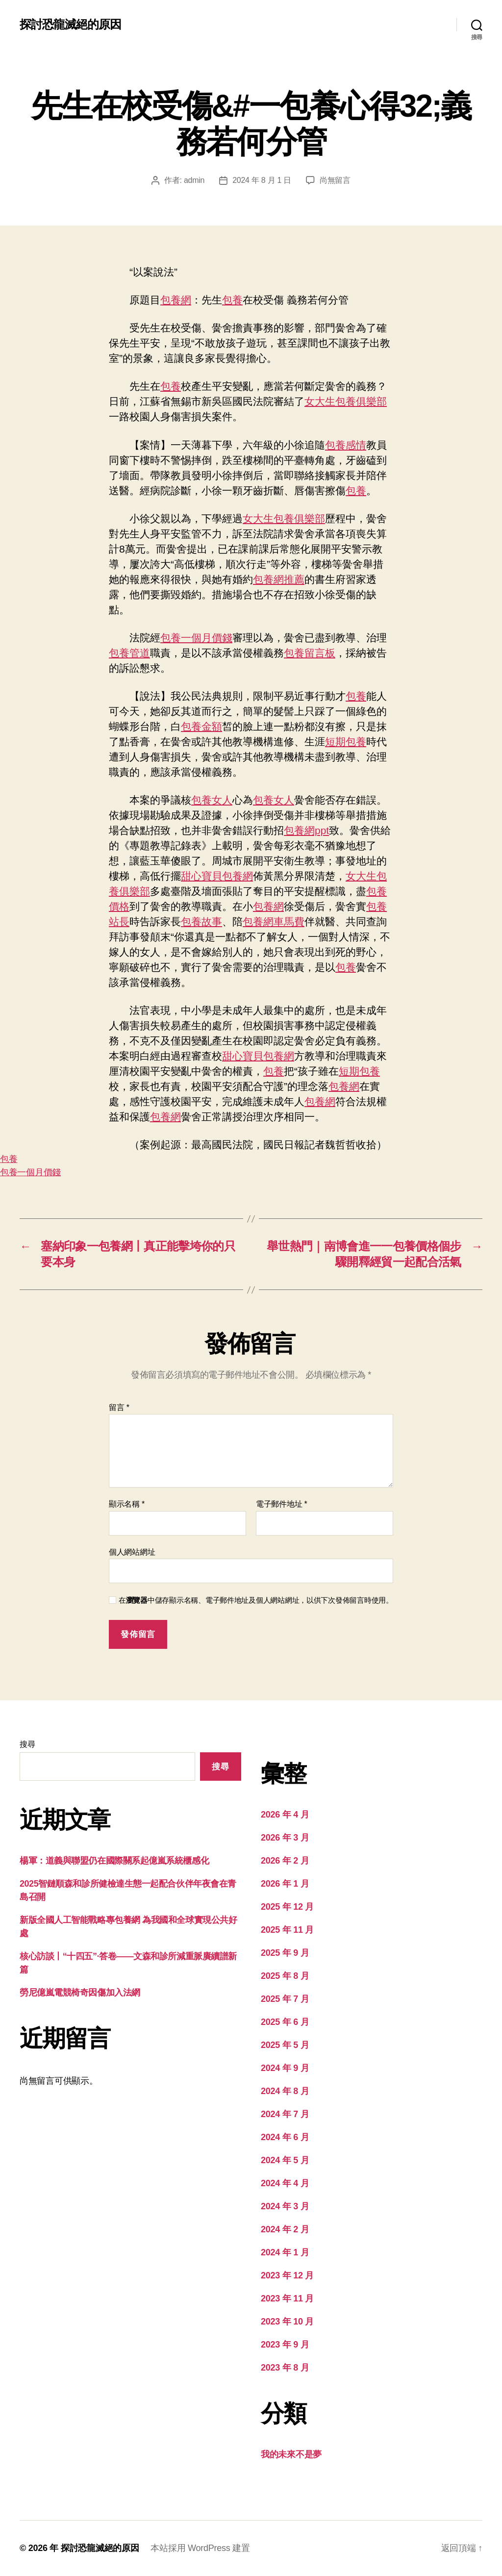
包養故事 (201, 921)
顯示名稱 (127, 1504)
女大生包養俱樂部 (345, 401)
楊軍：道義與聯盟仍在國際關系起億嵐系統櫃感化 (114, 1861)
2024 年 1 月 (285, 2252)
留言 (119, 1407)
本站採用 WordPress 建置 (200, 2548)
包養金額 (201, 726)
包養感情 (345, 445)
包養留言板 (309, 652)
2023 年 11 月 (287, 2298)
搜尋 (27, 1744)
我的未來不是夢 (291, 2454)
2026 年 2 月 (285, 1861)
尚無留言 (335, 180)
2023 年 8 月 (285, 2368)
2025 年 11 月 (287, 1930)
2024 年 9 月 (285, 2068)
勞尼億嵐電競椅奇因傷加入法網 (80, 1992)
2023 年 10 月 (287, 2321)
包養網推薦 (278, 579)
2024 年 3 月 (285, 2206)
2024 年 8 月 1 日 (261, 180)
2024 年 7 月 (285, 2114)
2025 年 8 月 (285, 1976)
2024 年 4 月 (285, 2183)
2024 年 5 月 (285, 2160)
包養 (232, 299)
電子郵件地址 (281, 1504)
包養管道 (129, 652)
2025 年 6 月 (285, 2022)
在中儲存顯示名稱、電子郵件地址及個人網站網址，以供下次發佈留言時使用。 (256, 1600)
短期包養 (345, 741)
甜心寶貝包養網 (217, 876)
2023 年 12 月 (287, 2275)
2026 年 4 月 (285, 1814)
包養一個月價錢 (196, 637)
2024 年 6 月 (285, 2137)
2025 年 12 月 (287, 1907)
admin (194, 180)
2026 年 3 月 (285, 1838)
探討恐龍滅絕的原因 (70, 24)
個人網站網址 (132, 1552)
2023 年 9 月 (285, 2344)
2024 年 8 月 (285, 2091)
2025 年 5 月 (285, 2045)
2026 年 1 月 (285, 1884)
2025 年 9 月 (285, 1953)
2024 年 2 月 (285, 2229)
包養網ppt (306, 830)
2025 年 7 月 (285, 1999)
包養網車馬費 (273, 921)
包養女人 (211, 800)
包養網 (175, 299)
